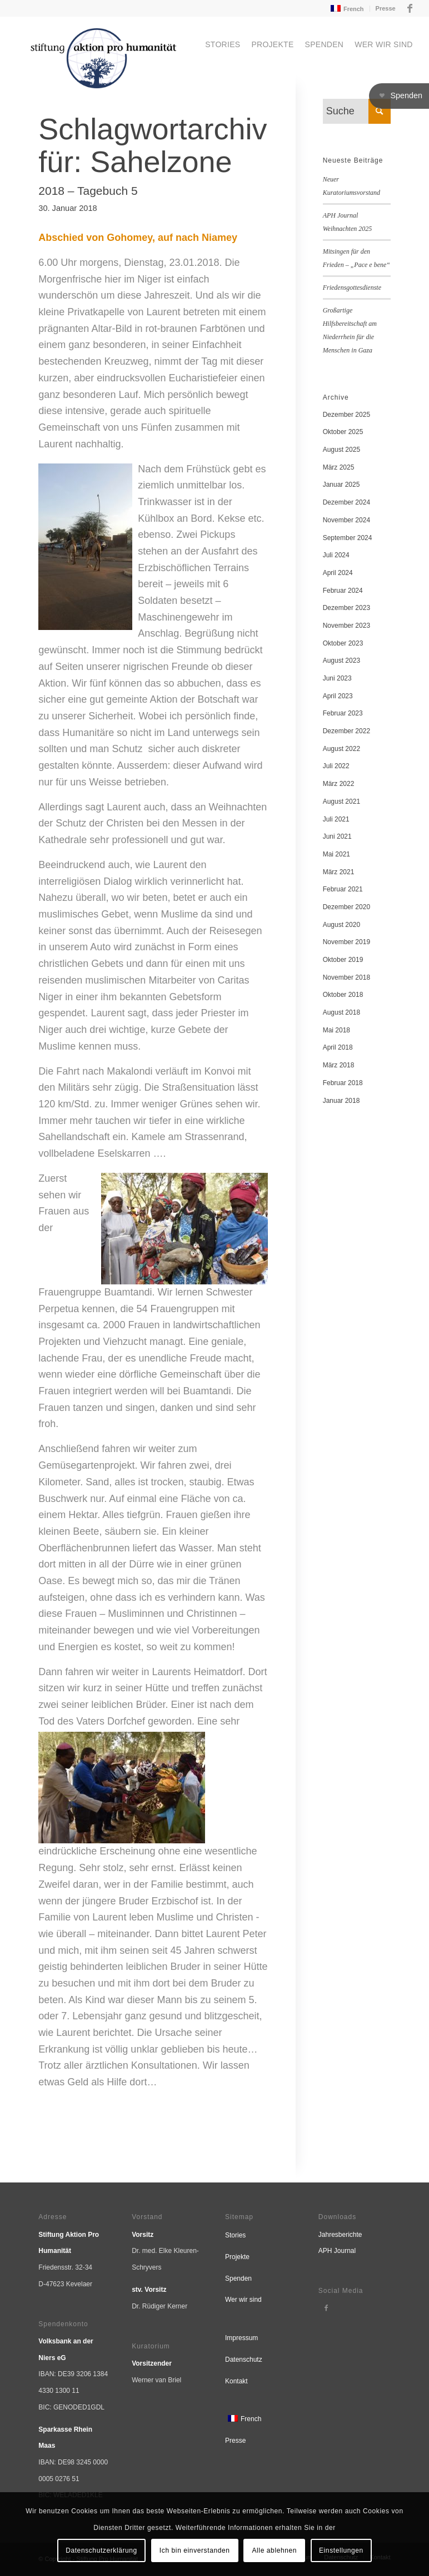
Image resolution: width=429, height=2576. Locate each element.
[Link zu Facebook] (410, 8)
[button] (399, 96)
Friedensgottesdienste (352, 287)
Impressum (241, 2338)
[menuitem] (346, 9)
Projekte (237, 2257)
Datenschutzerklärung (101, 2550)
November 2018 (346, 977)
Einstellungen (341, 2550)
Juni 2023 (337, 678)
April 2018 (338, 1047)
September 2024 (347, 538)
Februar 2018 (343, 1083)
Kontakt (236, 2381)
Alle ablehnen (274, 2550)
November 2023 (346, 625)
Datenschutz (243, 2359)
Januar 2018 (341, 1101)
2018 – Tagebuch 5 (87, 190)
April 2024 (338, 573)
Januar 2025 (341, 484)
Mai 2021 (336, 854)
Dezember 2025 (346, 415)
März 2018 (339, 1065)
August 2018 (341, 1012)
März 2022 (339, 784)
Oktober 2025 (343, 432)
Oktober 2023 (343, 643)
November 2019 (346, 942)
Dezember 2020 (346, 907)
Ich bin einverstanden (194, 2550)
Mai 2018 (336, 1030)
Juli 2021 (336, 819)
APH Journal (337, 2251)
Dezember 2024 (346, 502)
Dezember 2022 (346, 731)
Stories (235, 2235)
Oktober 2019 (343, 960)
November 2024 (346, 520)
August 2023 (341, 660)
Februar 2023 (343, 713)
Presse (386, 8)
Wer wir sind (243, 2299)
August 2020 (341, 925)
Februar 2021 (343, 889)
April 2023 (338, 696)
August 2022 (341, 749)
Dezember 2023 (346, 608)
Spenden (238, 2278)
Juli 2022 (336, 766)
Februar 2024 (343, 590)
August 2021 (341, 801)
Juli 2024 (336, 555)
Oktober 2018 (343, 995)
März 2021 (339, 872)
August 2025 (341, 449)
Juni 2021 (337, 836)
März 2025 (339, 467)
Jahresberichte (340, 2235)
